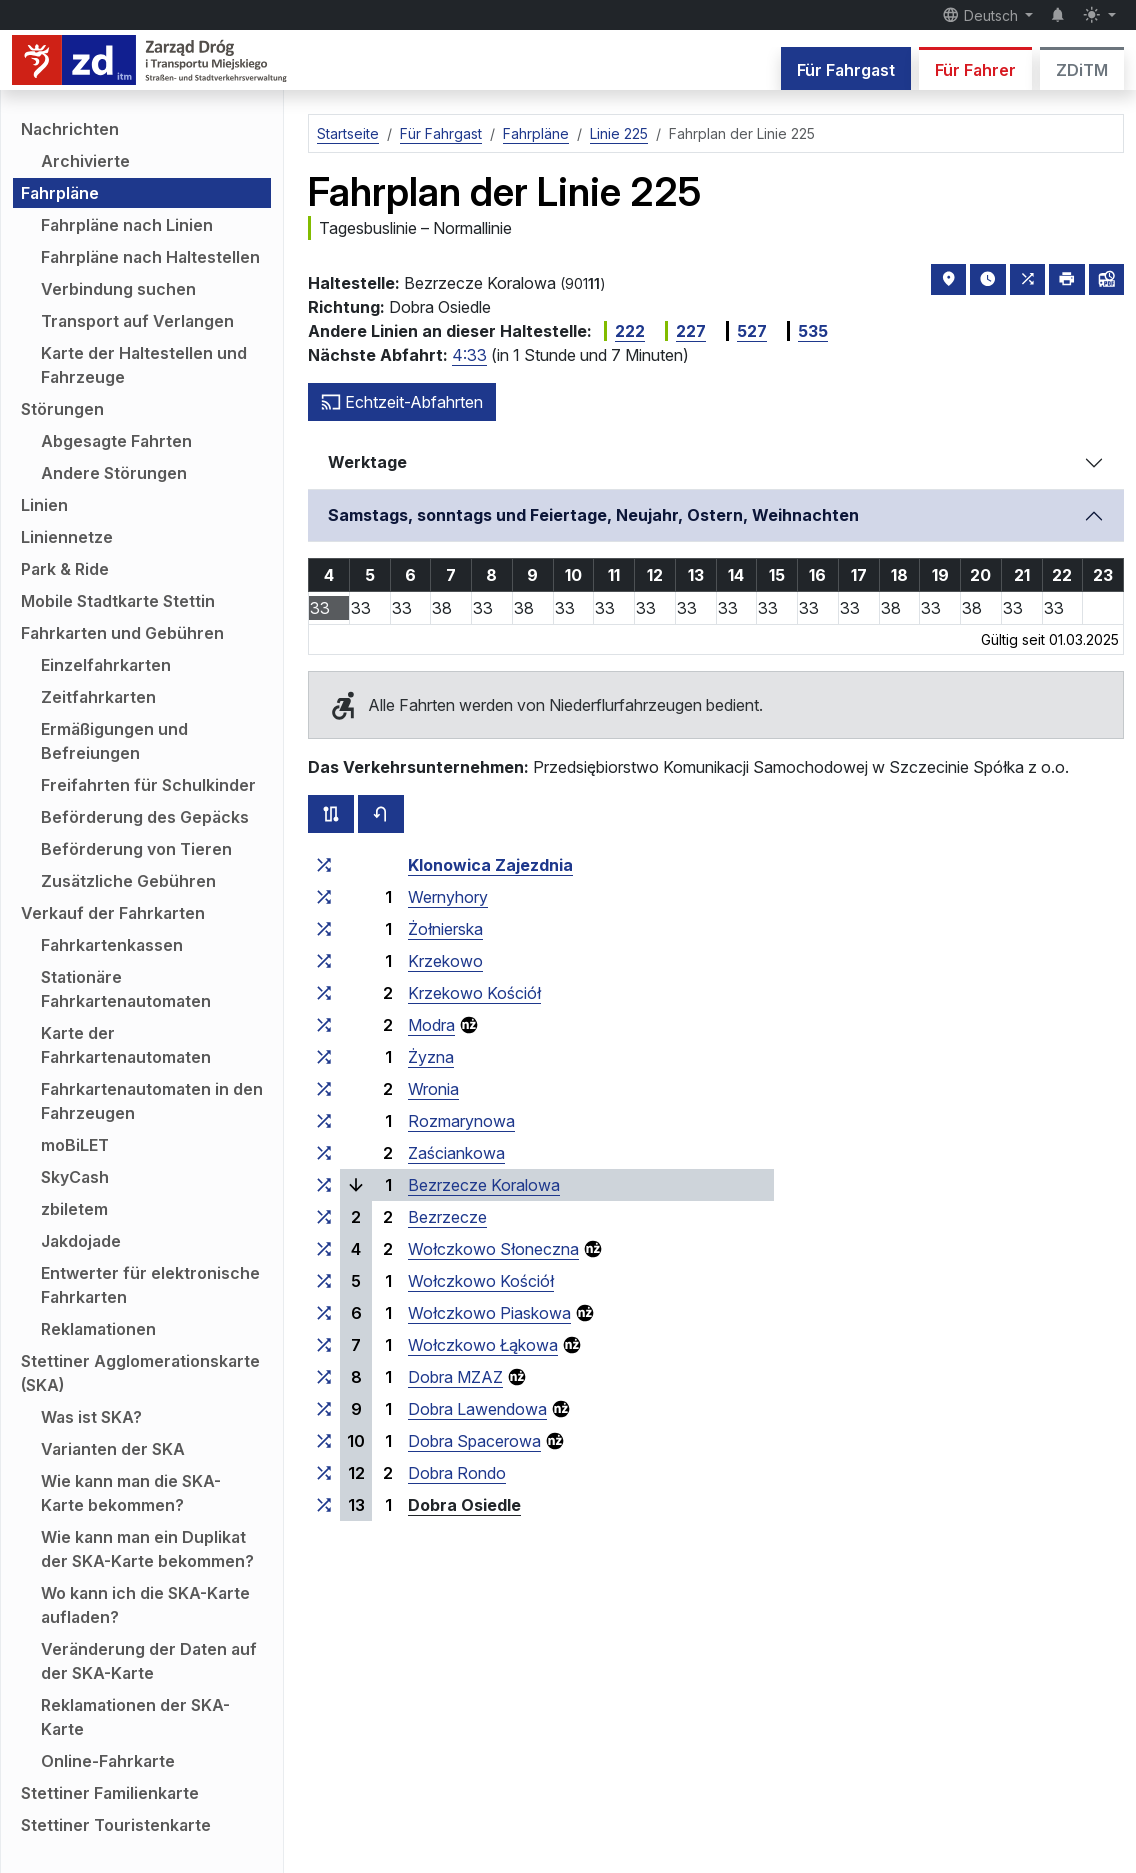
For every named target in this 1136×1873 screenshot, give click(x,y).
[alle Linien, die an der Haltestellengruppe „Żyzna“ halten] (324, 1057)
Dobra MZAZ (455, 1377)
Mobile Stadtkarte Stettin (118, 601)
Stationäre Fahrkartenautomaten (126, 989)
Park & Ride (65, 569)
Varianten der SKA (113, 1449)
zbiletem (74, 1209)
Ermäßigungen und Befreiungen (114, 741)
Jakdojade (81, 1241)
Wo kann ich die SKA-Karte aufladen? (145, 1605)
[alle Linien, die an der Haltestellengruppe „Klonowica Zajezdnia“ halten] (324, 865)
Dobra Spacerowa (474, 1441)
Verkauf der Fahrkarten (113, 913)
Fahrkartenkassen (112, 945)
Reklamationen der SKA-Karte (135, 1717)
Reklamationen (98, 1329)
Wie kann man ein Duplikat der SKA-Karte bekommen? (147, 1549)
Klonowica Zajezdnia (490, 865)
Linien (44, 505)
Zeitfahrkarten (98, 697)
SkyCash (75, 1177)
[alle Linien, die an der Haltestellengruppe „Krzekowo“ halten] (324, 961)
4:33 (469, 355)
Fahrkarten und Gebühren (122, 633)
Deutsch (982, 15)
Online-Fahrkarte (108, 1761)
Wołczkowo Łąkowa (483, 1345)
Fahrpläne (60, 193)
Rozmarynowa (461, 1121)
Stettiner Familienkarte (110, 1793)
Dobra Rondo (457, 1473)
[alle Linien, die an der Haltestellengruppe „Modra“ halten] (324, 1025)
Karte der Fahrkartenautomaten (126, 1045)
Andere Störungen (114, 473)
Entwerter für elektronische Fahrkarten (150, 1285)
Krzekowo (445, 961)
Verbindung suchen (118, 289)
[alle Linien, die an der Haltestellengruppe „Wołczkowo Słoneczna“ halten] (324, 1249)
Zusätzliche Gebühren (128, 881)
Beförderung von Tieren (136, 849)
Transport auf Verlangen (137, 321)
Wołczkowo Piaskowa (489, 1313)
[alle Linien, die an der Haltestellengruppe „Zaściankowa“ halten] (324, 1153)
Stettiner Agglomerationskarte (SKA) (140, 1373)
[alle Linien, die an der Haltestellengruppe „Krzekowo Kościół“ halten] (324, 993)
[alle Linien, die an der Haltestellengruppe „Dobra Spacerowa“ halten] (324, 1441)
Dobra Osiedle (464, 1505)
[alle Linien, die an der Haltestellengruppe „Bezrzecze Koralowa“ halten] (324, 1185)
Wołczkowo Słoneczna (493, 1249)
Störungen (62, 409)
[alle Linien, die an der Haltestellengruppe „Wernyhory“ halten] (324, 897)
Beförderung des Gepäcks (145, 817)
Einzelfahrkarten (106, 665)
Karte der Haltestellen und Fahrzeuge (144, 365)
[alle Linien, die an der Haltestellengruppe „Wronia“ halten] (324, 1089)
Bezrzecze (447, 1217)
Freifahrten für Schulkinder (148, 785)
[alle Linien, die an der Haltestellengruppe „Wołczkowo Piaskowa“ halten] (324, 1313)
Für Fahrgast (846, 70)
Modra (431, 1025)
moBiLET (75, 1145)
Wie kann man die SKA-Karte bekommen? (131, 1493)
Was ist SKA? (91, 1417)
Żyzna (431, 1057)
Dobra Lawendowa (477, 1409)
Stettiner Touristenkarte (116, 1825)
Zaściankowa (456, 1153)
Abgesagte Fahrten (116, 441)
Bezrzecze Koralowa (484, 1185)
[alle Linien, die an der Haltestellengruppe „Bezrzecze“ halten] (324, 1217)
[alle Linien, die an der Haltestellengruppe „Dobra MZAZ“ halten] (324, 1377)
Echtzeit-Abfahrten (402, 402)
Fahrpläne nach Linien (127, 225)
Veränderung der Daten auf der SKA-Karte (149, 1661)
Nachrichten (70, 129)
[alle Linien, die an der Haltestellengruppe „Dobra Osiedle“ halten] (324, 1505)
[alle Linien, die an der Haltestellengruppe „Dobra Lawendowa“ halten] (324, 1409)
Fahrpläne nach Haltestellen (150, 257)
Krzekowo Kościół (474, 993)
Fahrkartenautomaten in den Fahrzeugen (152, 1101)
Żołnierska (445, 929)
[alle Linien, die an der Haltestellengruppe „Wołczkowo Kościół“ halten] (324, 1281)
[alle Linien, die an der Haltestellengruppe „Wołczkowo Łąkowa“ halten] (324, 1345)
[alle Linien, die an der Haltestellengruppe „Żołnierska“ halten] (324, 929)
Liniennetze (67, 537)
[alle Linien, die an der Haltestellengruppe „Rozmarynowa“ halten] (324, 1121)
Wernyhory (448, 897)
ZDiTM (1082, 70)
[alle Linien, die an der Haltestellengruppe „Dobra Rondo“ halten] (324, 1473)
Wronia (433, 1089)
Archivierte (85, 161)
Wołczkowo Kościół (481, 1281)
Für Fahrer (975, 70)
